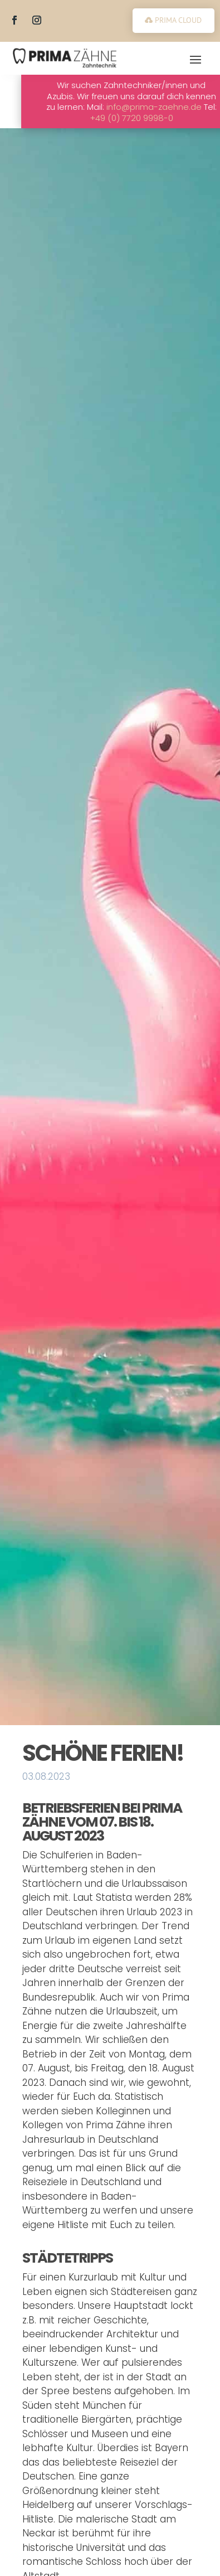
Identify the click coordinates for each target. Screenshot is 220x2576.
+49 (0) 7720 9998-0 (161, 118)
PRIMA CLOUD (178, 20)
